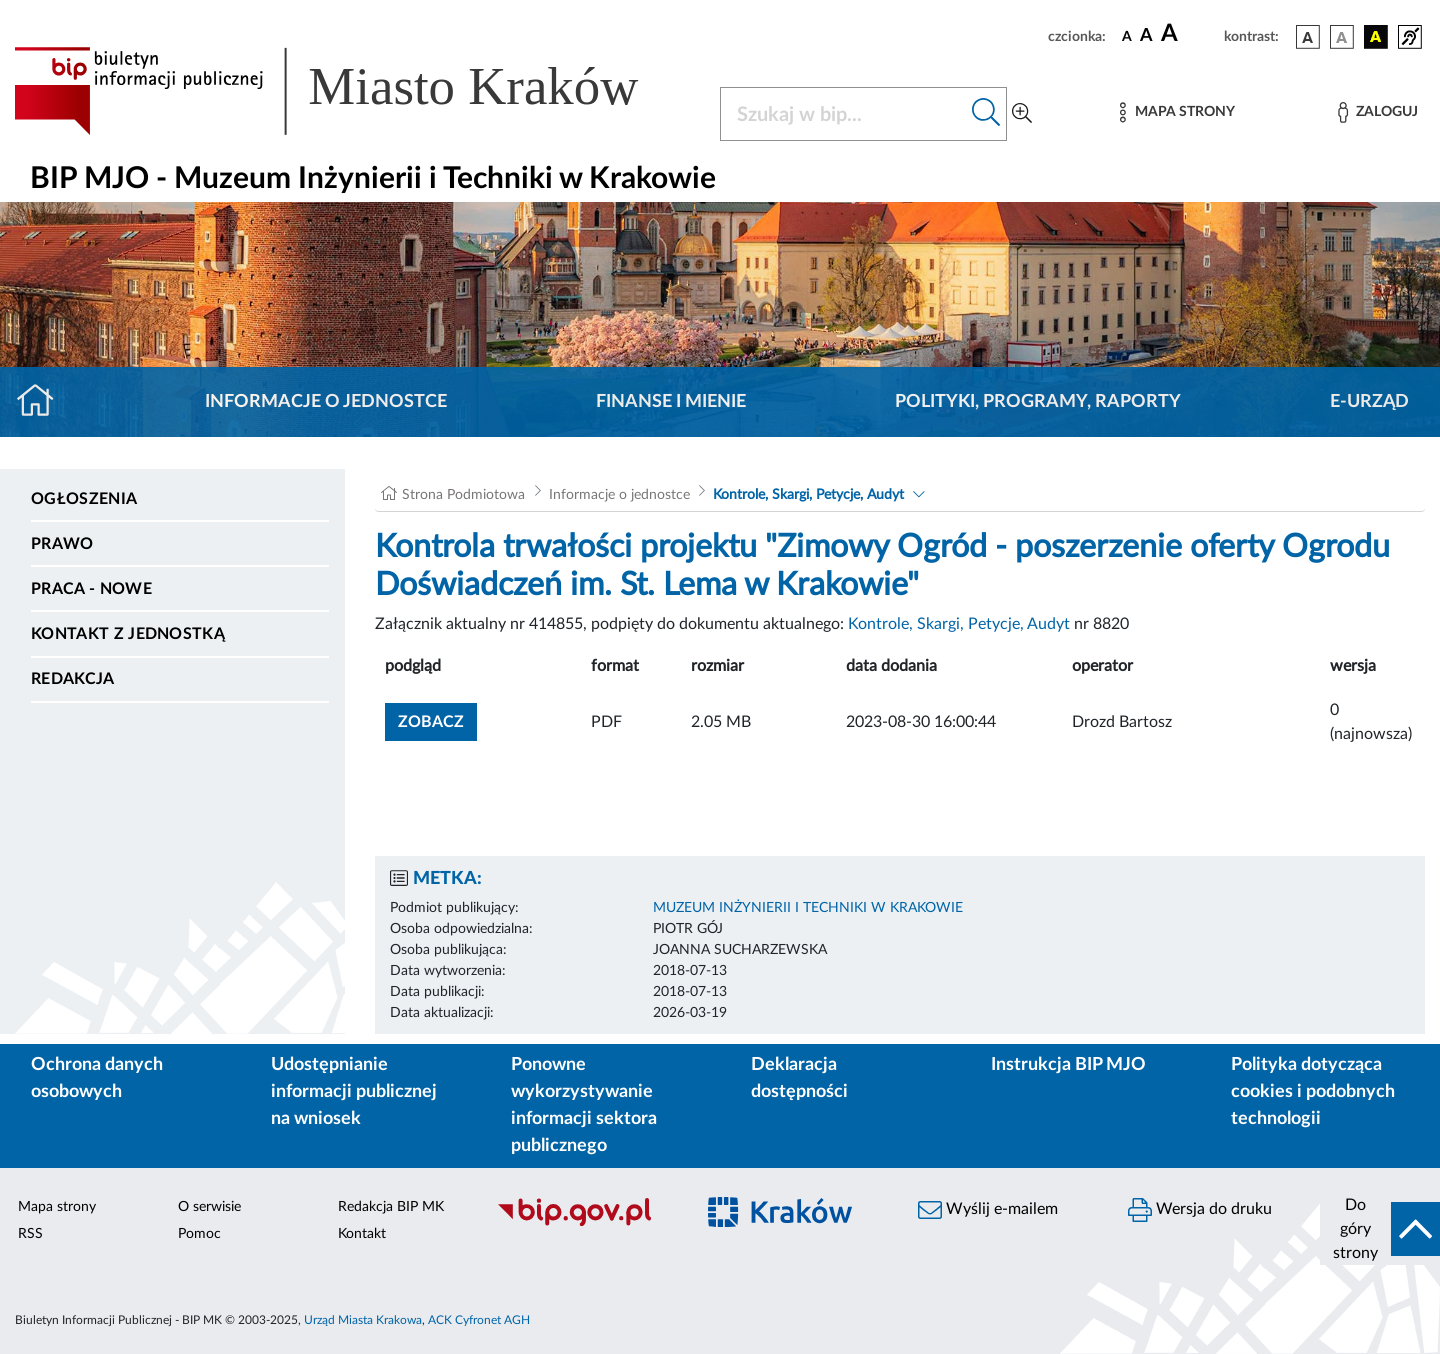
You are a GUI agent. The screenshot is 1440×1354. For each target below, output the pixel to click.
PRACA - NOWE (91, 589)
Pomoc (199, 1234)
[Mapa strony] (1177, 112)
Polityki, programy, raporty (1038, 402)
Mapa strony (57, 1207)
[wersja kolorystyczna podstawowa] (1308, 37)
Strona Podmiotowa (463, 495)
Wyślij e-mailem (988, 1210)
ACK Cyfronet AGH (479, 1320)
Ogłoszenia (84, 499)
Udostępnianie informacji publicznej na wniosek (354, 1092)
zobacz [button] (437, 719)
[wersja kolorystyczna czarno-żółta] (1376, 37)
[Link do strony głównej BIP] (355, 91)
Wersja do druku (1200, 1210)
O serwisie (209, 1207)
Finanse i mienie (671, 402)
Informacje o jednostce (326, 402)
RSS (30, 1234)
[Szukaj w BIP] (843, 114)
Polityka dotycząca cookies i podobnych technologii (1313, 1092)
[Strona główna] (43, 402)
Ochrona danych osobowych (97, 1078)
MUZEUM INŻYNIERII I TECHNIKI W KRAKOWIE (808, 908)
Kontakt (362, 1234)
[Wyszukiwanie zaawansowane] (1022, 114)
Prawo (62, 544)
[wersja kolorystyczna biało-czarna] (1342, 37)
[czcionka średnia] (1146, 36)
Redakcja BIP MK (391, 1207)
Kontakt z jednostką (128, 634)
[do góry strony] (1380, 1229)
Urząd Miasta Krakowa (363, 1320)
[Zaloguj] (1378, 112)
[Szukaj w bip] (986, 114)
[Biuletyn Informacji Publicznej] (585, 1223)
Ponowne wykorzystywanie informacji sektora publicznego (584, 1105)
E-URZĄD (1369, 402)
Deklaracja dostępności (799, 1078)
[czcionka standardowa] (1127, 36)
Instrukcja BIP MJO (1068, 1065)
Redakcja (73, 679)
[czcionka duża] (1189, 34)
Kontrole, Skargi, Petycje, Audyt (808, 495)
